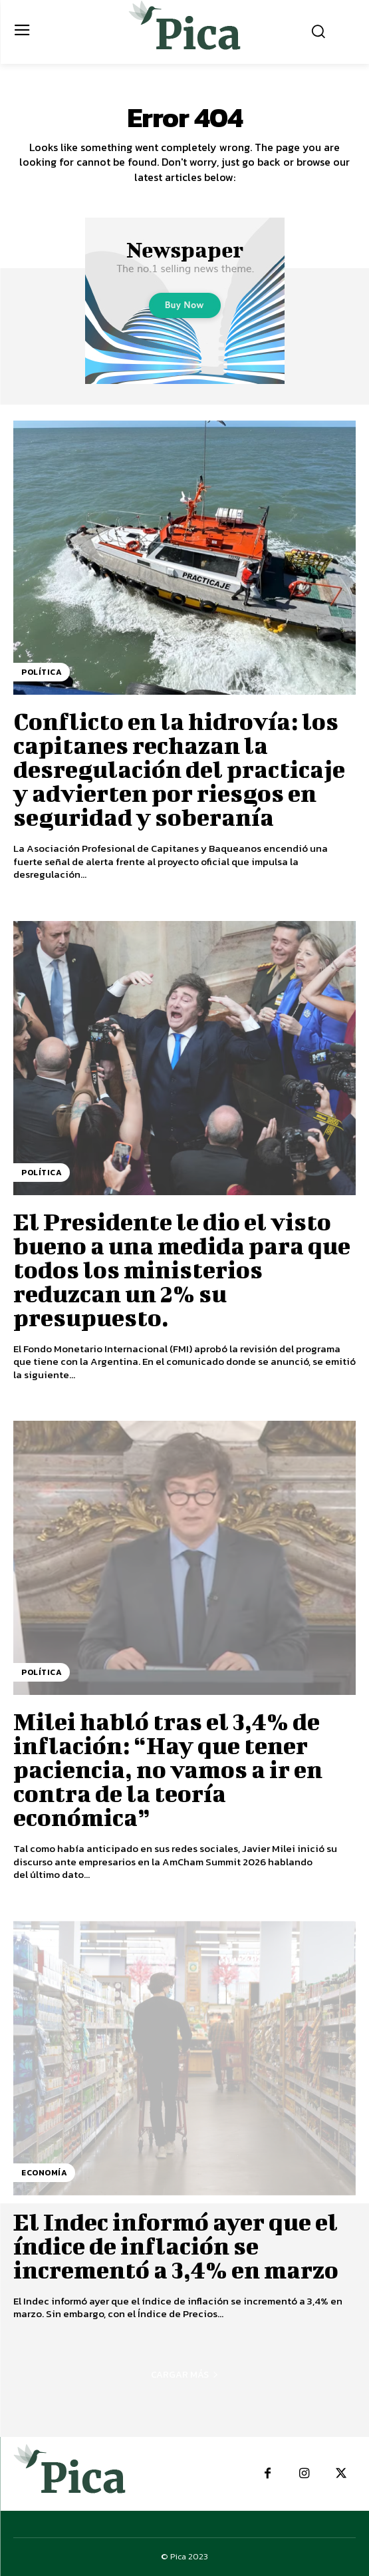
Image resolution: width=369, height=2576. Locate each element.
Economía (44, 2173)
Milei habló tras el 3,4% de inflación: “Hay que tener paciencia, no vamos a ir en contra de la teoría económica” (167, 1769)
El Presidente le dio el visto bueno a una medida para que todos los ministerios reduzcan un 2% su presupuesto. (181, 1269)
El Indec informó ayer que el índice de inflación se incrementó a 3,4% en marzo (175, 2245)
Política (41, 672)
